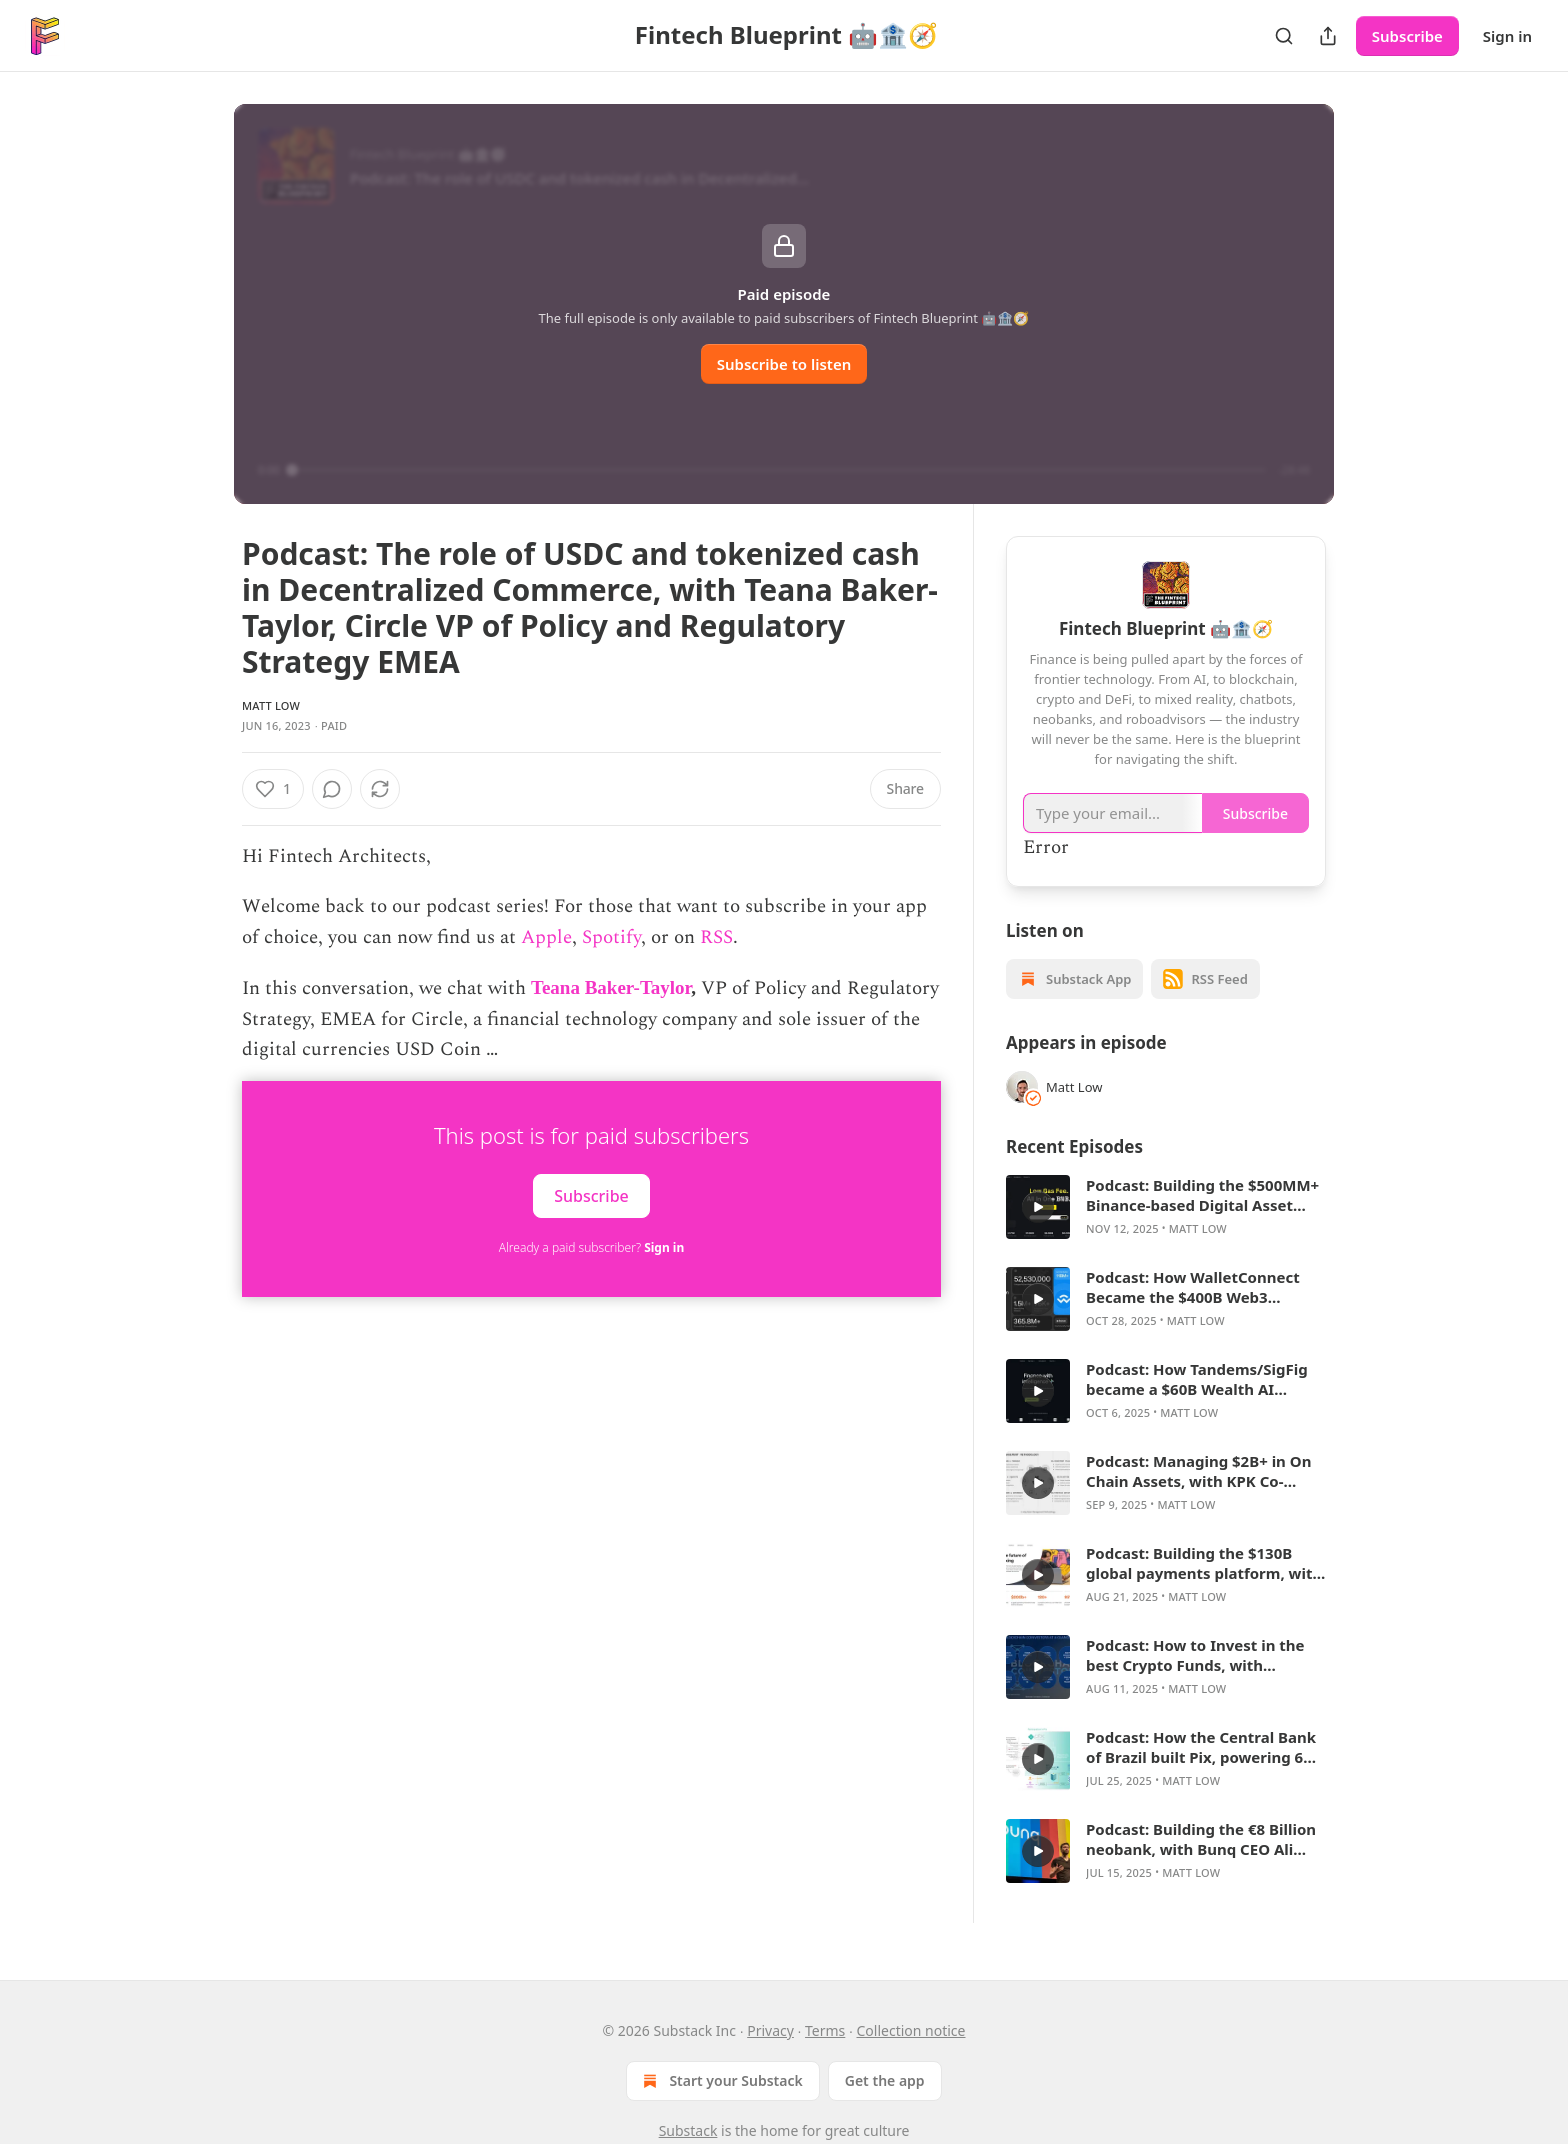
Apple (546, 937)
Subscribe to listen (784, 364)
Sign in (1507, 36)
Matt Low (271, 705)
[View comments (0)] (385, 789)
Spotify (611, 937)
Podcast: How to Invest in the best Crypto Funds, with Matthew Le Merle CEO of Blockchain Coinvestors (1195, 1655)
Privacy (770, 2030)
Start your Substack (720, 2081)
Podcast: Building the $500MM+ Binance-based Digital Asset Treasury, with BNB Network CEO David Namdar (1202, 1195)
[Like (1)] (273, 789)
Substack (688, 2130)
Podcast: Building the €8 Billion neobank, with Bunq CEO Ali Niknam (1201, 1839)
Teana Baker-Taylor (611, 987)
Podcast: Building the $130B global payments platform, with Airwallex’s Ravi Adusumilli (1204, 1563)
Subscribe (1407, 36)
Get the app (885, 2080)
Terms (825, 2030)
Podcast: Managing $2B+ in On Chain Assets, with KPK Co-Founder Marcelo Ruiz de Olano (1202, 1471)
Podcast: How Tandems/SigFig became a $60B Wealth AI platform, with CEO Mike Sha (1197, 1379)
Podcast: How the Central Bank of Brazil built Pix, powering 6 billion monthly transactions (1201, 1747)
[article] (1166, 1207)
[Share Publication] (1328, 36)
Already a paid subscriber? (591, 1247)
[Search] (1284, 36)
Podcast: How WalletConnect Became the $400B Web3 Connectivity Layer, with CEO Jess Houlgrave (1193, 1287)
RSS (716, 937)
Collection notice (911, 2030)
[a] (1038, 1207)
